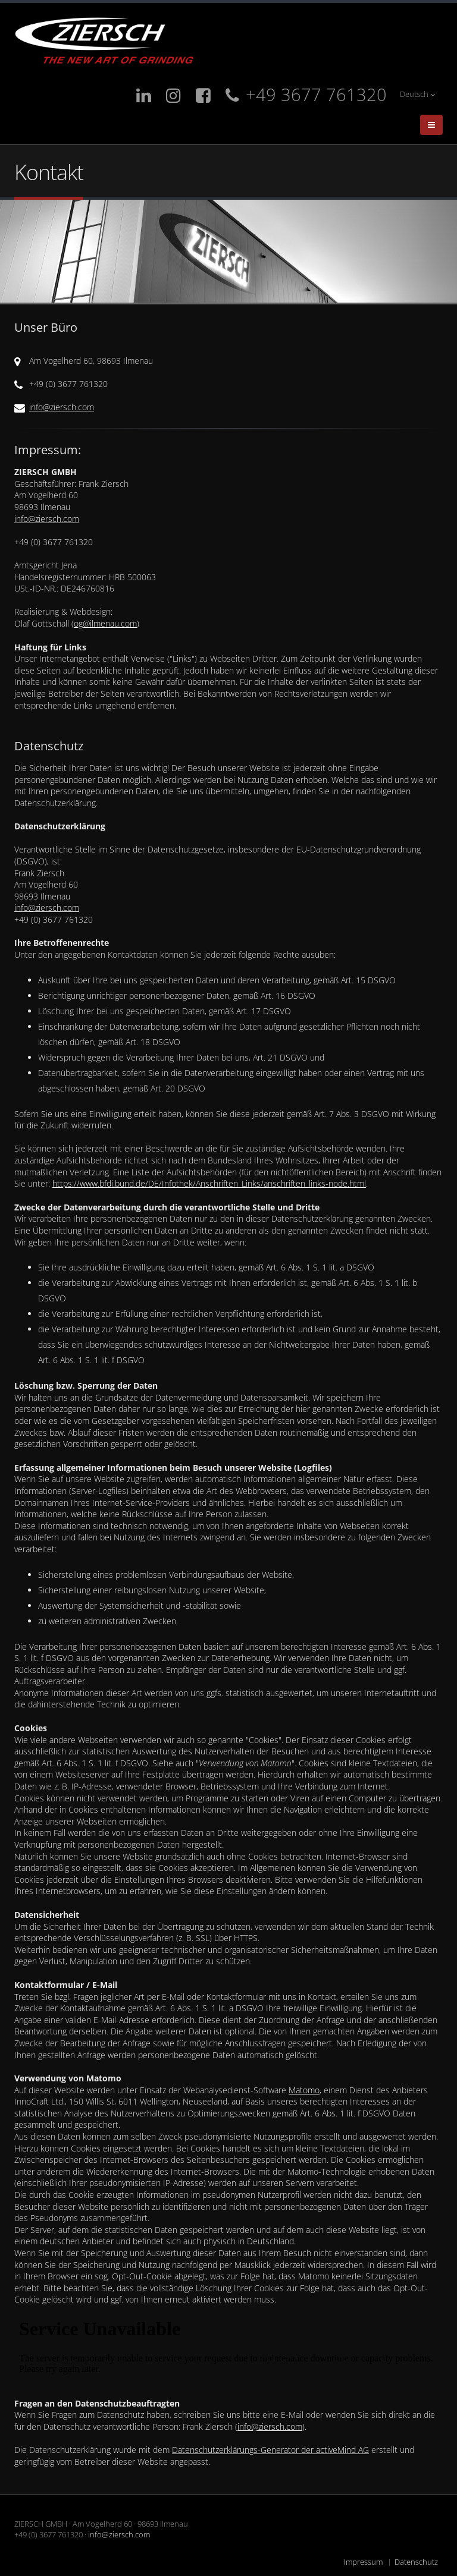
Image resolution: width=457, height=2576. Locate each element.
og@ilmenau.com (105, 623)
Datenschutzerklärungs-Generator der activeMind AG (270, 2449)
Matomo (304, 2090)
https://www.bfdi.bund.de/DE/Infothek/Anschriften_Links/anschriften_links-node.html (209, 1183)
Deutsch (417, 94)
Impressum (363, 2562)
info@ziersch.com (61, 407)
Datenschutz (416, 2562)
